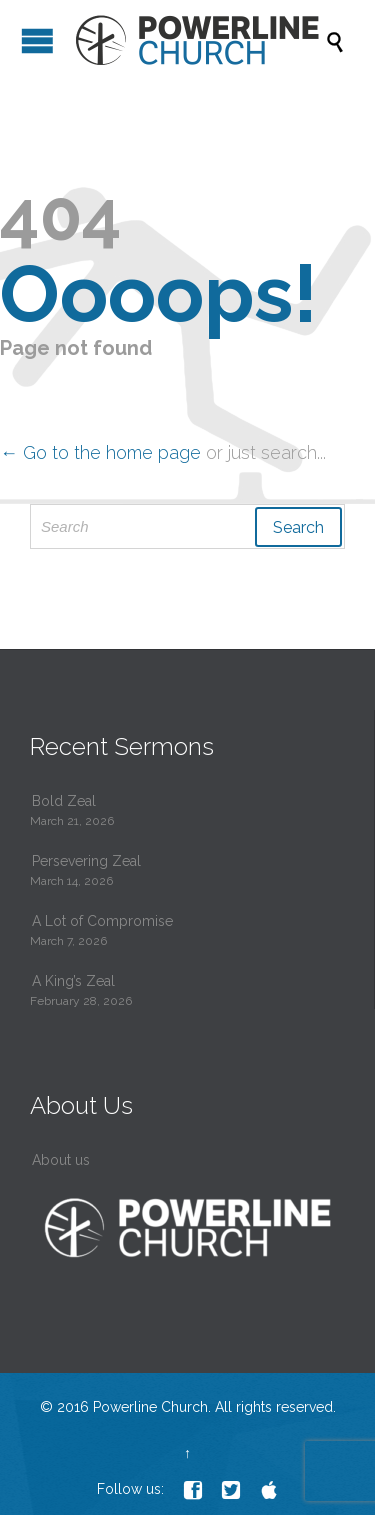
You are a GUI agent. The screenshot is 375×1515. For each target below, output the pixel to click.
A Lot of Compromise (102, 921)
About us (61, 1160)
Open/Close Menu (37, 40)
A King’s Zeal (73, 981)
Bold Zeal (64, 801)
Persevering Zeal (86, 861)
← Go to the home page (100, 452)
